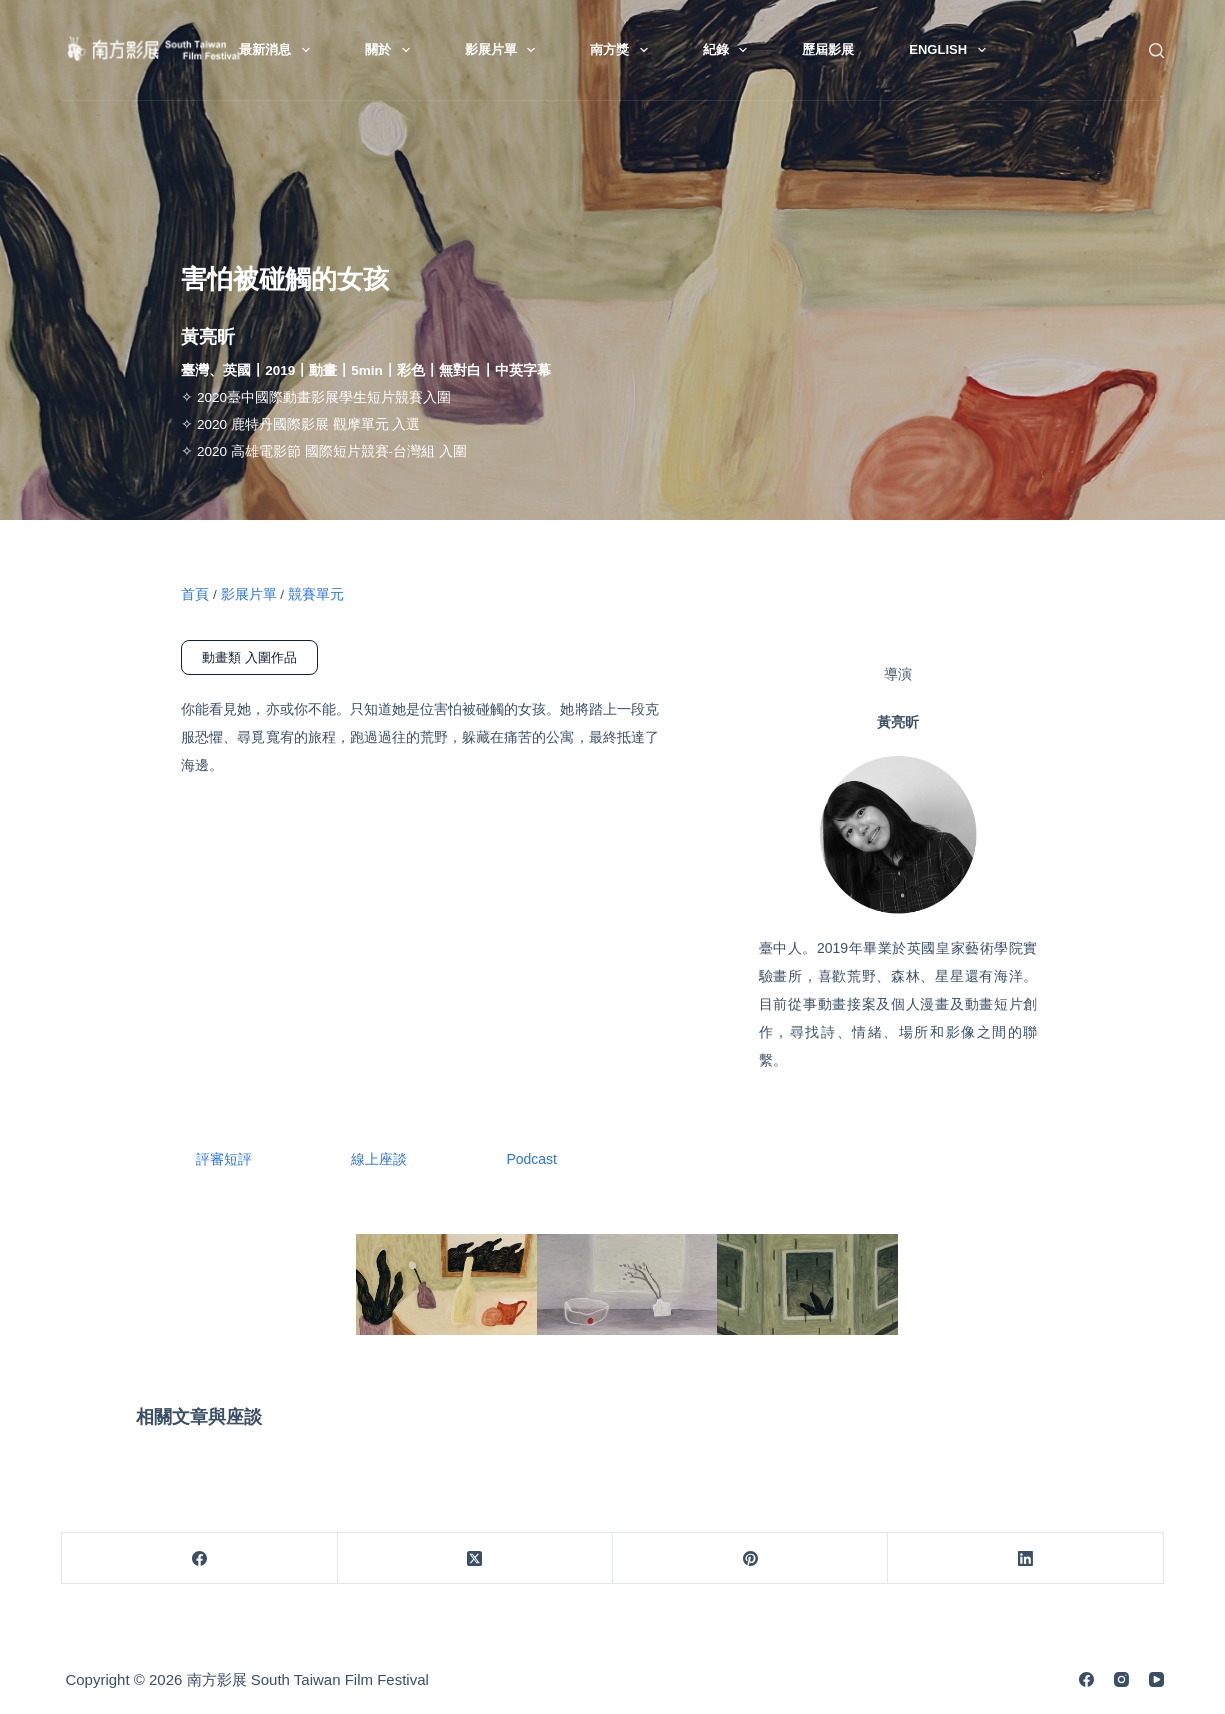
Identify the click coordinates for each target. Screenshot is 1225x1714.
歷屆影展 (828, 49)
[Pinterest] (750, 1558)
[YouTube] (1156, 1679)
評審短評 (224, 1159)
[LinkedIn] (1025, 1558)
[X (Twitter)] (475, 1558)
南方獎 (623, 50)
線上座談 (380, 1159)
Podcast (533, 1159)
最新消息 (278, 50)
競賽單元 (316, 594)
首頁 (195, 594)
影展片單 (504, 50)
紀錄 (729, 50)
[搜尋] (1156, 50)
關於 (391, 50)
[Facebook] (199, 1558)
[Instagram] (1121, 1679)
